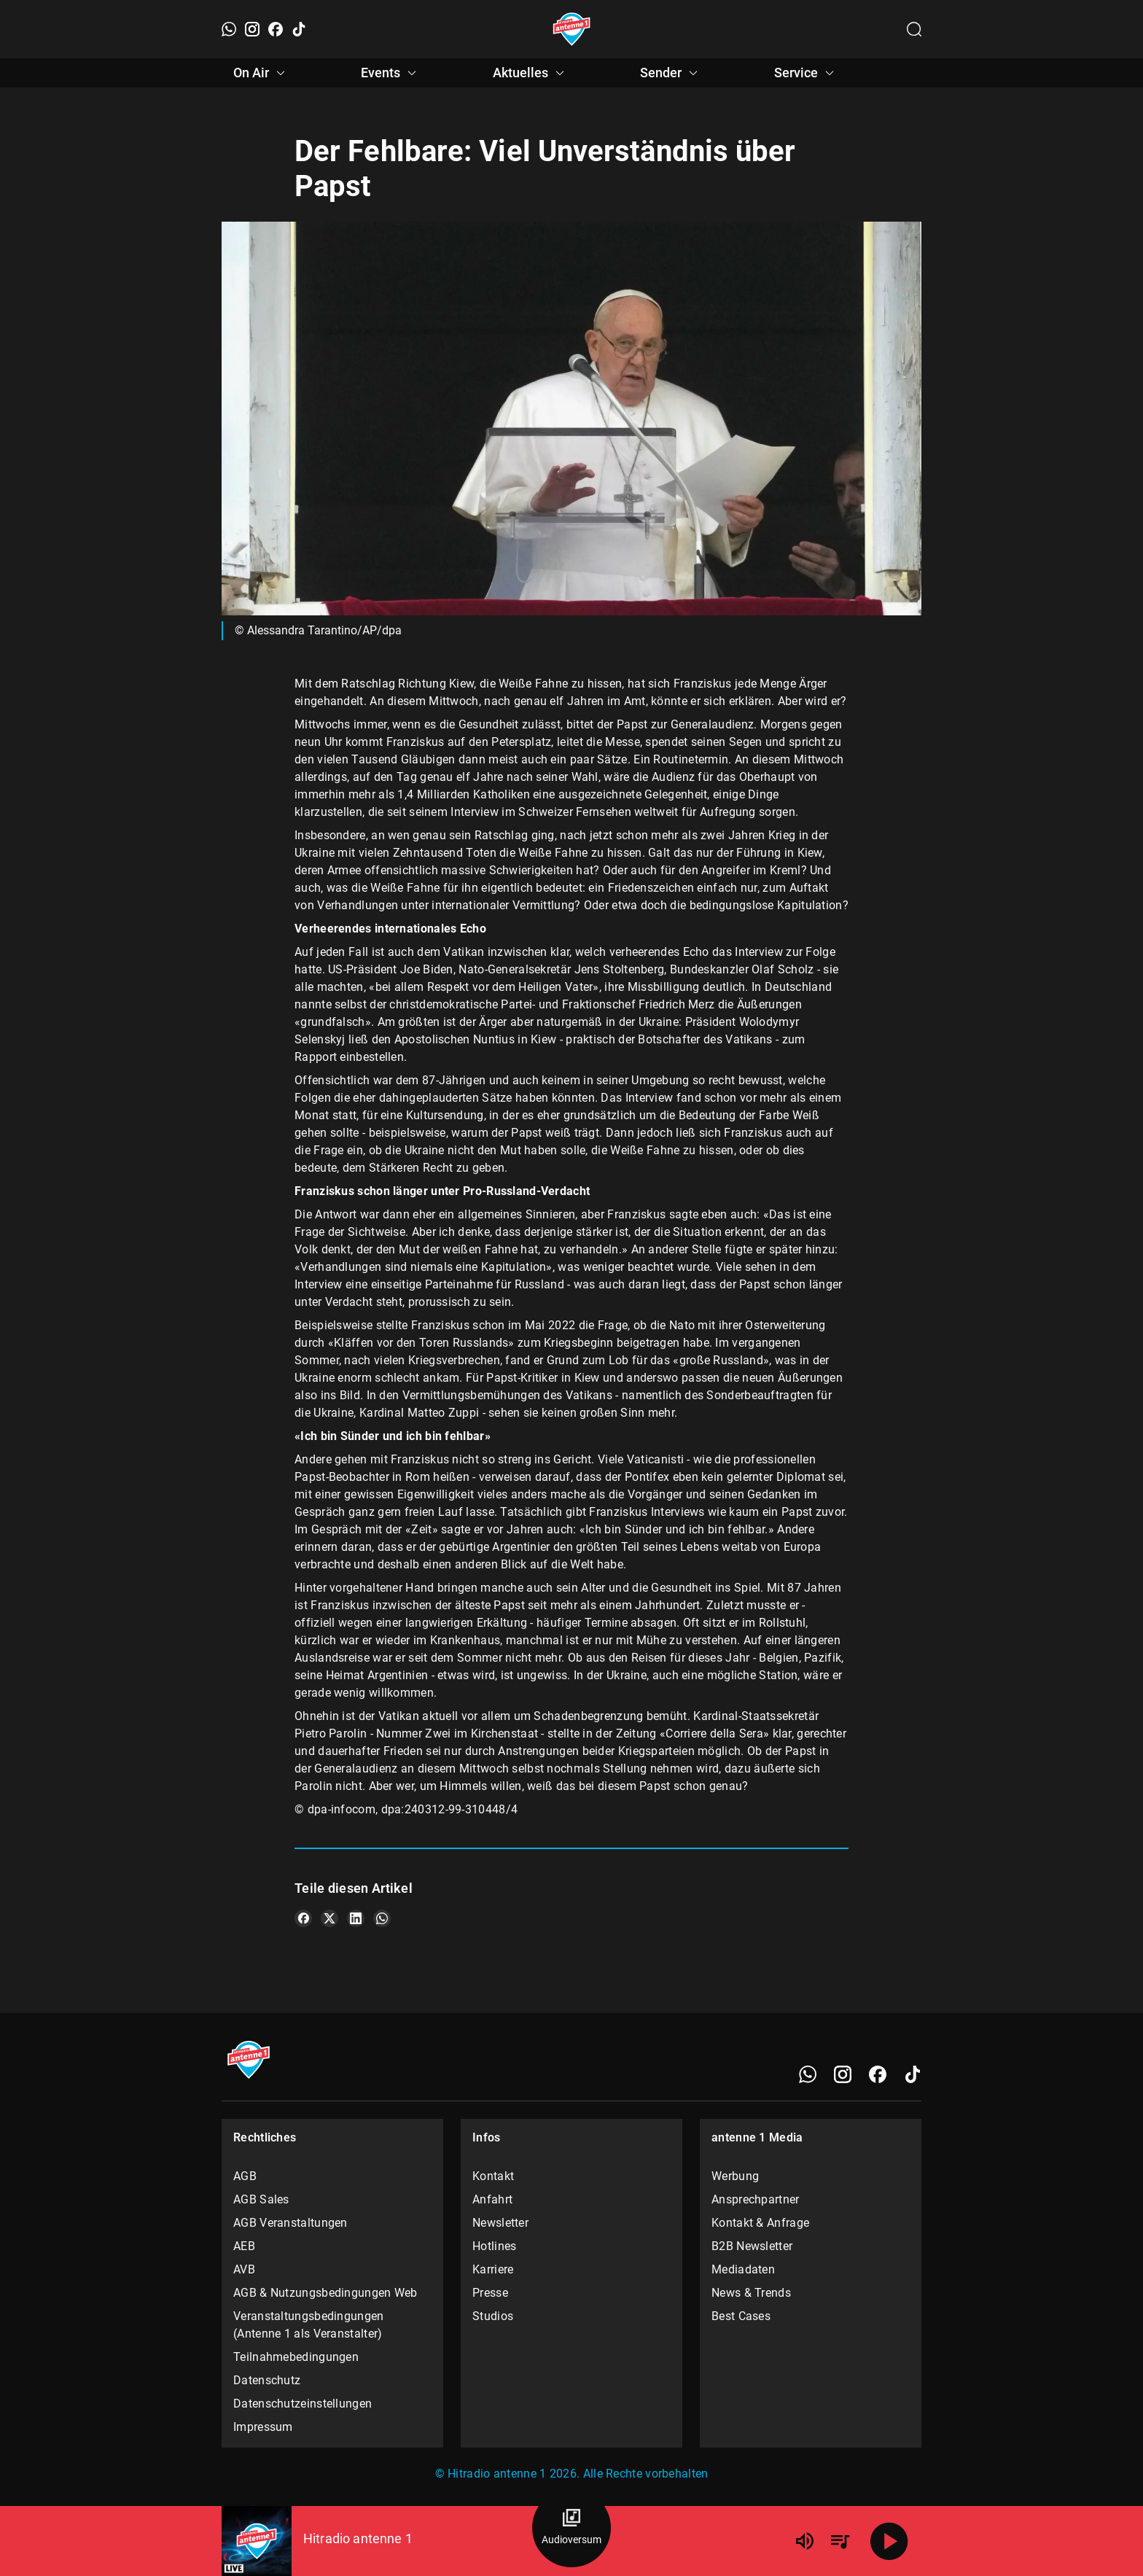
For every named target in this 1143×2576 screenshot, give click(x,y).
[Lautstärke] (804, 2541)
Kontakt (493, 2176)
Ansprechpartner (755, 2199)
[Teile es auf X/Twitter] (329, 1918)
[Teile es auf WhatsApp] (382, 1918)
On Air (261, 73)
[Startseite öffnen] (572, 29)
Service (806, 73)
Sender (671, 73)
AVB (244, 2269)
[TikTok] (299, 29)
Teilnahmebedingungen (296, 2357)
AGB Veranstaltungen (290, 2223)
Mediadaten (743, 2269)
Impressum (263, 2427)
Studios (492, 2316)
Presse (490, 2293)
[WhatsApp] (229, 29)
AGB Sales (261, 2199)
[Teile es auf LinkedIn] (355, 1918)
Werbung (735, 2176)
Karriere (492, 2269)
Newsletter (500, 2223)
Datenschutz (266, 2380)
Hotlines (494, 2246)
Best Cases (741, 2316)
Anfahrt (492, 2199)
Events (391, 73)
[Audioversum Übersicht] (571, 2528)
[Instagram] (252, 29)
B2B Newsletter (751, 2246)
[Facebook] (275, 29)
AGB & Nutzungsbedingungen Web (325, 2293)
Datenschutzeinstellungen (302, 2403)
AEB (244, 2246)
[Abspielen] (889, 2541)
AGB (245, 2176)
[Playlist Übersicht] (839, 2541)
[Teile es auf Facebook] (303, 1918)
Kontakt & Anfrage (760, 2223)
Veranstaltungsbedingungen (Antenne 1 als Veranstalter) (308, 2324)
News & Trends (751, 2293)
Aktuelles (531, 73)
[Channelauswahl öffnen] (914, 29)
